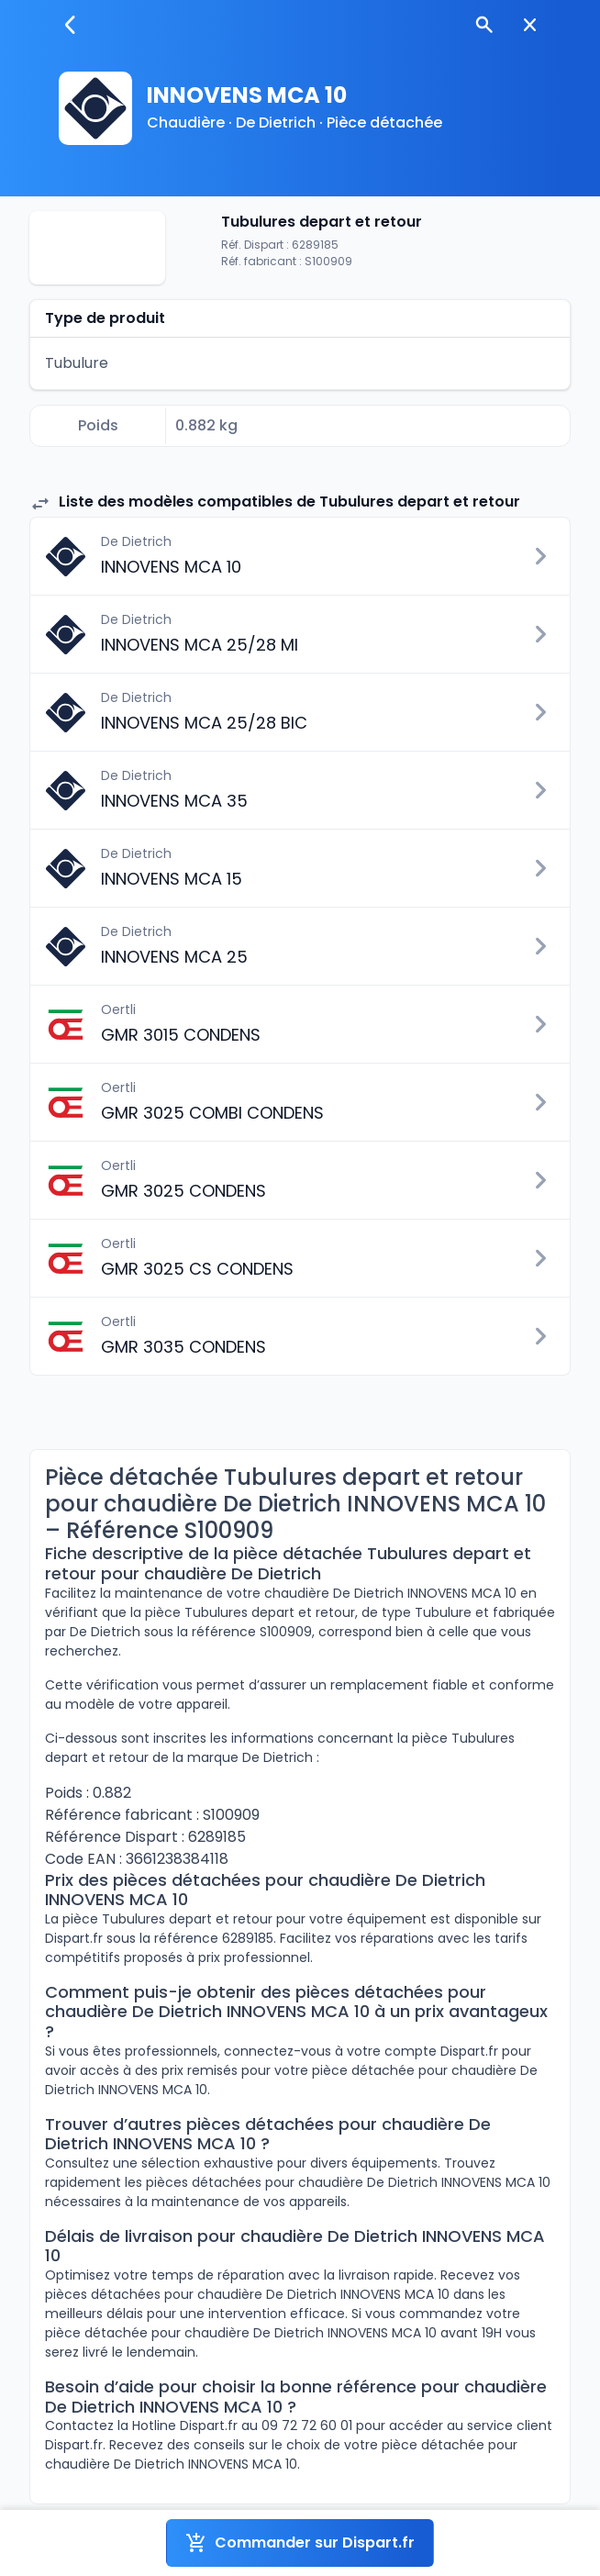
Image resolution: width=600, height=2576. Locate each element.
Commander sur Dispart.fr (300, 2543)
